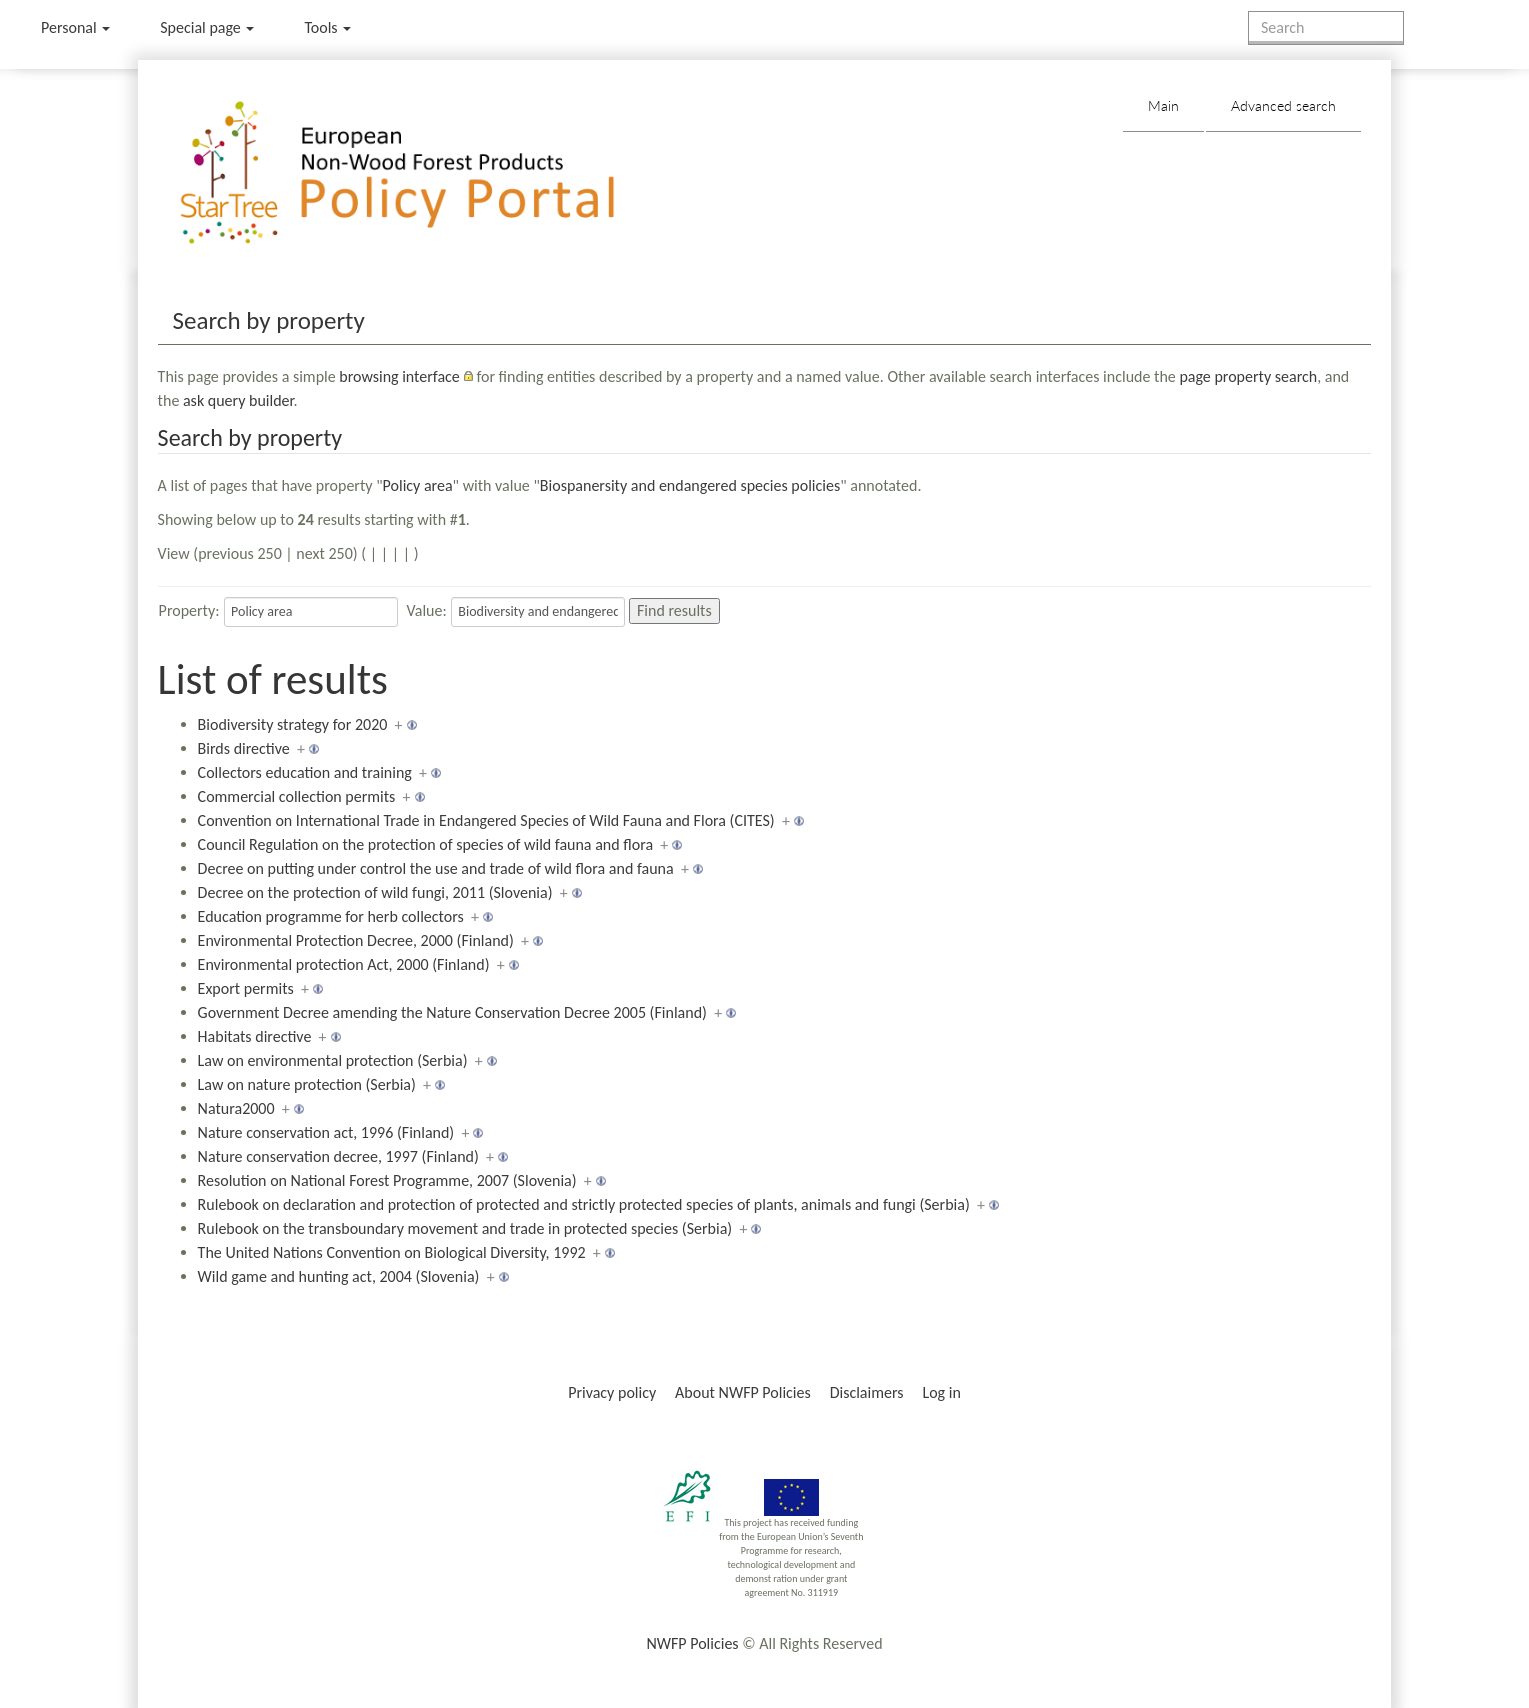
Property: (189, 610)
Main (1163, 105)
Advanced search (1283, 105)
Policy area (418, 485)
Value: (427, 610)
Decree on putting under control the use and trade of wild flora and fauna (436, 868)
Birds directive (244, 748)
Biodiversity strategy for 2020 (293, 724)
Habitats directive (255, 1036)
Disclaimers (867, 1392)
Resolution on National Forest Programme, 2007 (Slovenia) (387, 1180)
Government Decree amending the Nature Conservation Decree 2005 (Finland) (452, 1012)
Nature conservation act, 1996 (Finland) (326, 1132)
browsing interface (399, 376)
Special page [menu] (207, 27)
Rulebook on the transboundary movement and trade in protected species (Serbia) (465, 1228)
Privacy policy (612, 1392)
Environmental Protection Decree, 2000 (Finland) (356, 940)
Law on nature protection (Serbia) (307, 1084)
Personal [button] (75, 27)
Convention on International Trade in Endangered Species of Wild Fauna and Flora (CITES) (486, 820)
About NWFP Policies (743, 1392)
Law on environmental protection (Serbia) (333, 1060)
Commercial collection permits (297, 796)
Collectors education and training (305, 772)
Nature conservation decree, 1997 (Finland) (338, 1156)
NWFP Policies (692, 1643)
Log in (941, 1392)
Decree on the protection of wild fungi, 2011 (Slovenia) (375, 892)
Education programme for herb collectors (331, 916)
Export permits (246, 988)
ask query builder (238, 400)
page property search (1248, 376)
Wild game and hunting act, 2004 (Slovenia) (339, 1276)
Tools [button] (327, 27)
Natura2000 (236, 1108)
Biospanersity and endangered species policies (690, 485)
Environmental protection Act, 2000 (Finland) (344, 964)
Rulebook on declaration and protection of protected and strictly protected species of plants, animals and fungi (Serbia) (584, 1204)
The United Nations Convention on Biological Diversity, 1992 (392, 1252)
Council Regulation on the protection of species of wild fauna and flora (425, 844)
